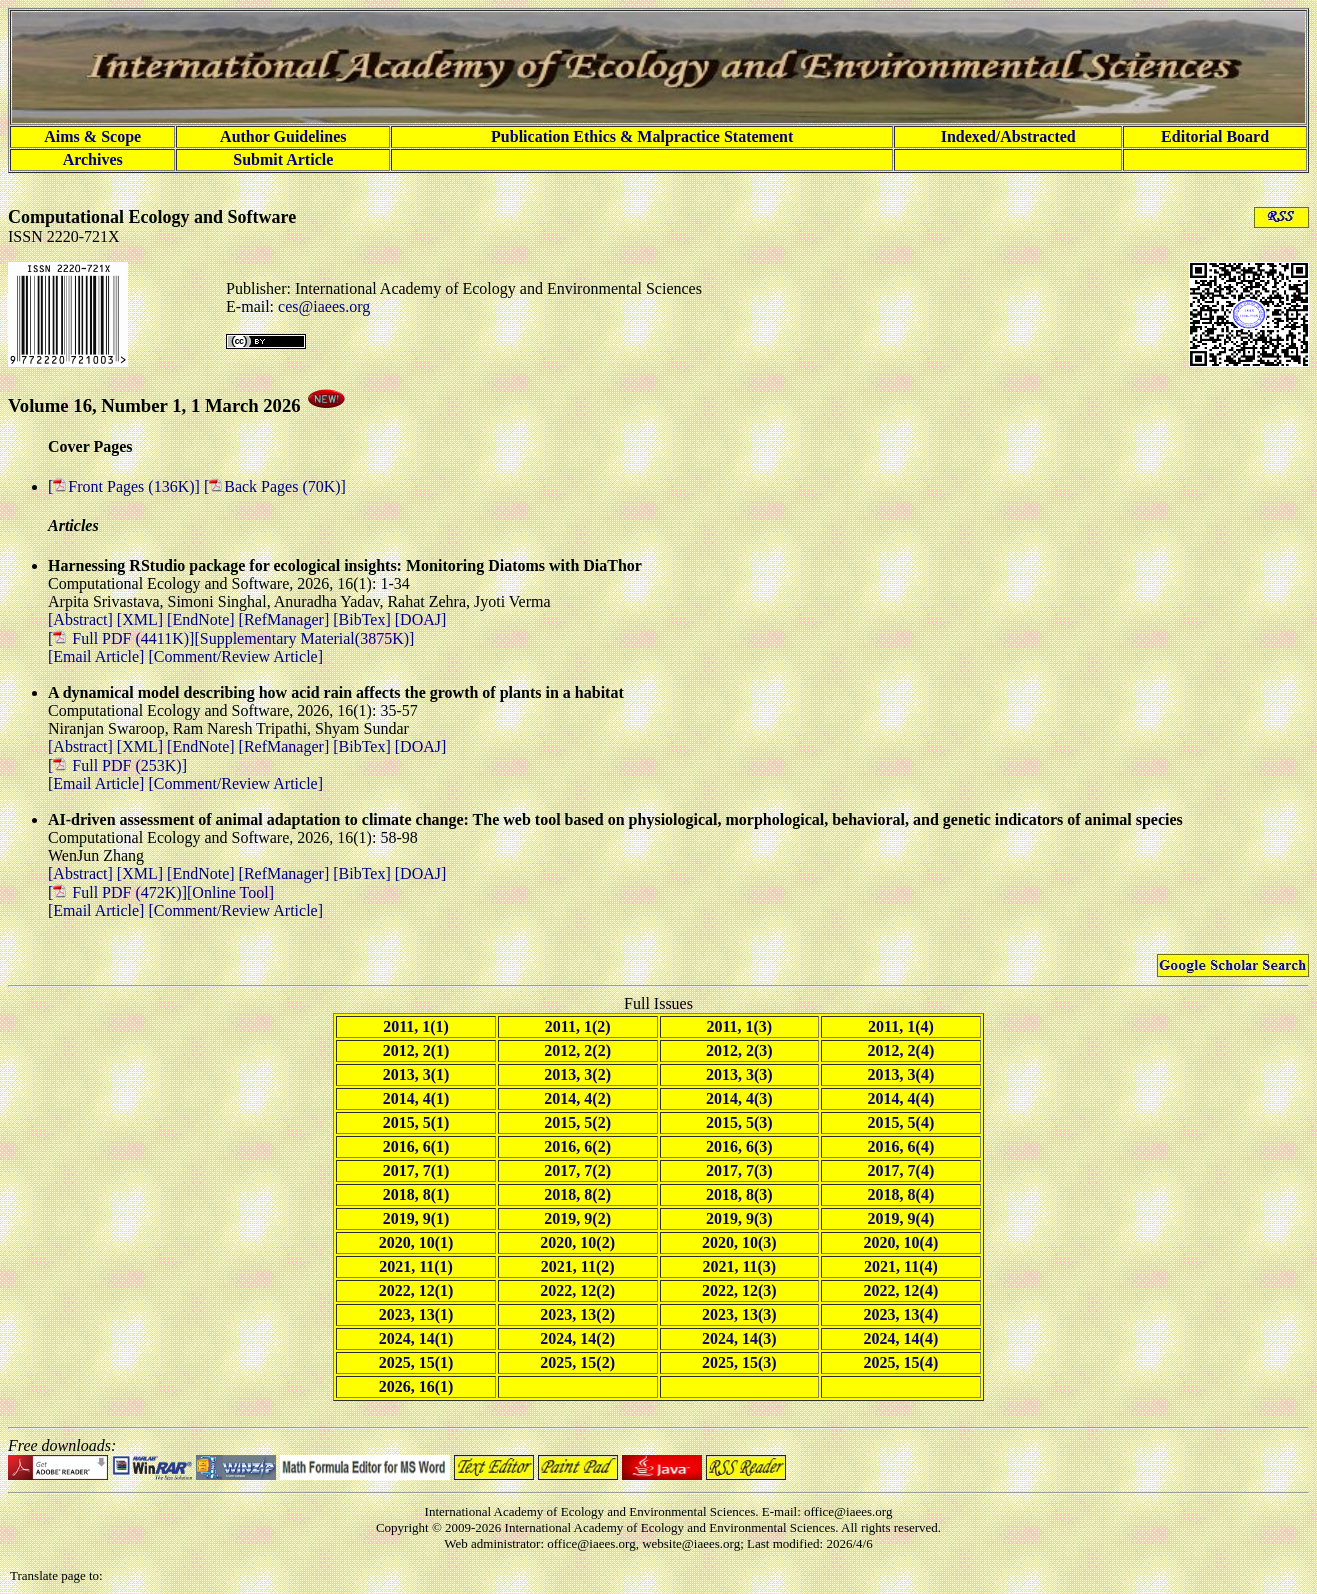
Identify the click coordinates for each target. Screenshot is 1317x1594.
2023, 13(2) (577, 1314)
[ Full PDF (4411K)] (121, 638)
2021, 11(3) (739, 1266)
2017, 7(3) (739, 1170)
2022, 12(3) (739, 1290)
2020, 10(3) (739, 1242)
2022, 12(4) (901, 1290)
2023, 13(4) (901, 1314)
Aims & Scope (92, 136)
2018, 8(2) (577, 1194)
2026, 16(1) (416, 1386)
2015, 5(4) (901, 1122)
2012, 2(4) (901, 1050)
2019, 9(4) (901, 1218)
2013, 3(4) (901, 1074)
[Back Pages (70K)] (275, 486)
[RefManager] (286, 619)
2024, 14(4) (901, 1338)
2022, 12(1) (416, 1290)
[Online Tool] (230, 892)
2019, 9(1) (416, 1218)
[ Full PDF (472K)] (117, 892)
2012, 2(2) (577, 1050)
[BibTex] (364, 619)
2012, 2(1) (416, 1050)
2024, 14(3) (739, 1338)
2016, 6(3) (739, 1146)
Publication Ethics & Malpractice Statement (642, 136)
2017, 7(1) (416, 1170)
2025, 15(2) (577, 1362)
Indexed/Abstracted (1008, 136)
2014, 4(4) (901, 1098)
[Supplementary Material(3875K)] (304, 638)
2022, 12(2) (577, 1290)
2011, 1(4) (901, 1026)
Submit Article (283, 159)
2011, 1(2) (578, 1026)
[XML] (142, 619)
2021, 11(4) (901, 1266)
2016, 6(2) (577, 1146)
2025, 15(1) (416, 1362)
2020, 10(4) (901, 1242)
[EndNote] (203, 619)
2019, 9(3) (739, 1218)
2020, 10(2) (577, 1242)
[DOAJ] (421, 619)
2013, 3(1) (416, 1074)
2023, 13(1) (416, 1314)
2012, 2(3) (739, 1050)
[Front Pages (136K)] (126, 486)
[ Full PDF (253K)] (117, 765)
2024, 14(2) (577, 1338)
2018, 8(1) (416, 1194)
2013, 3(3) (739, 1074)
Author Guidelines (283, 136)
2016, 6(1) (416, 1146)
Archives (93, 159)
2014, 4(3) (739, 1098)
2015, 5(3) (739, 1122)
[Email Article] (96, 656)
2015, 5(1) (416, 1122)
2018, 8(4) (901, 1194)
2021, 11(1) (416, 1266)
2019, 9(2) (577, 1218)
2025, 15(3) (739, 1362)
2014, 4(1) (416, 1098)
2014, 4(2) (577, 1098)
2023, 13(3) (739, 1314)
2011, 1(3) (739, 1026)
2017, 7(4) (901, 1170)
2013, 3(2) (577, 1074)
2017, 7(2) (577, 1170)
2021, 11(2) (578, 1266)
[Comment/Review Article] (233, 656)
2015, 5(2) (577, 1122)
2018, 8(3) (739, 1194)
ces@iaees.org (324, 306)
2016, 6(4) (901, 1146)
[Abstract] (82, 619)
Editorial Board (1215, 136)
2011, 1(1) (416, 1026)
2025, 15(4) (901, 1362)
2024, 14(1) (416, 1338)
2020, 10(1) (416, 1242)
